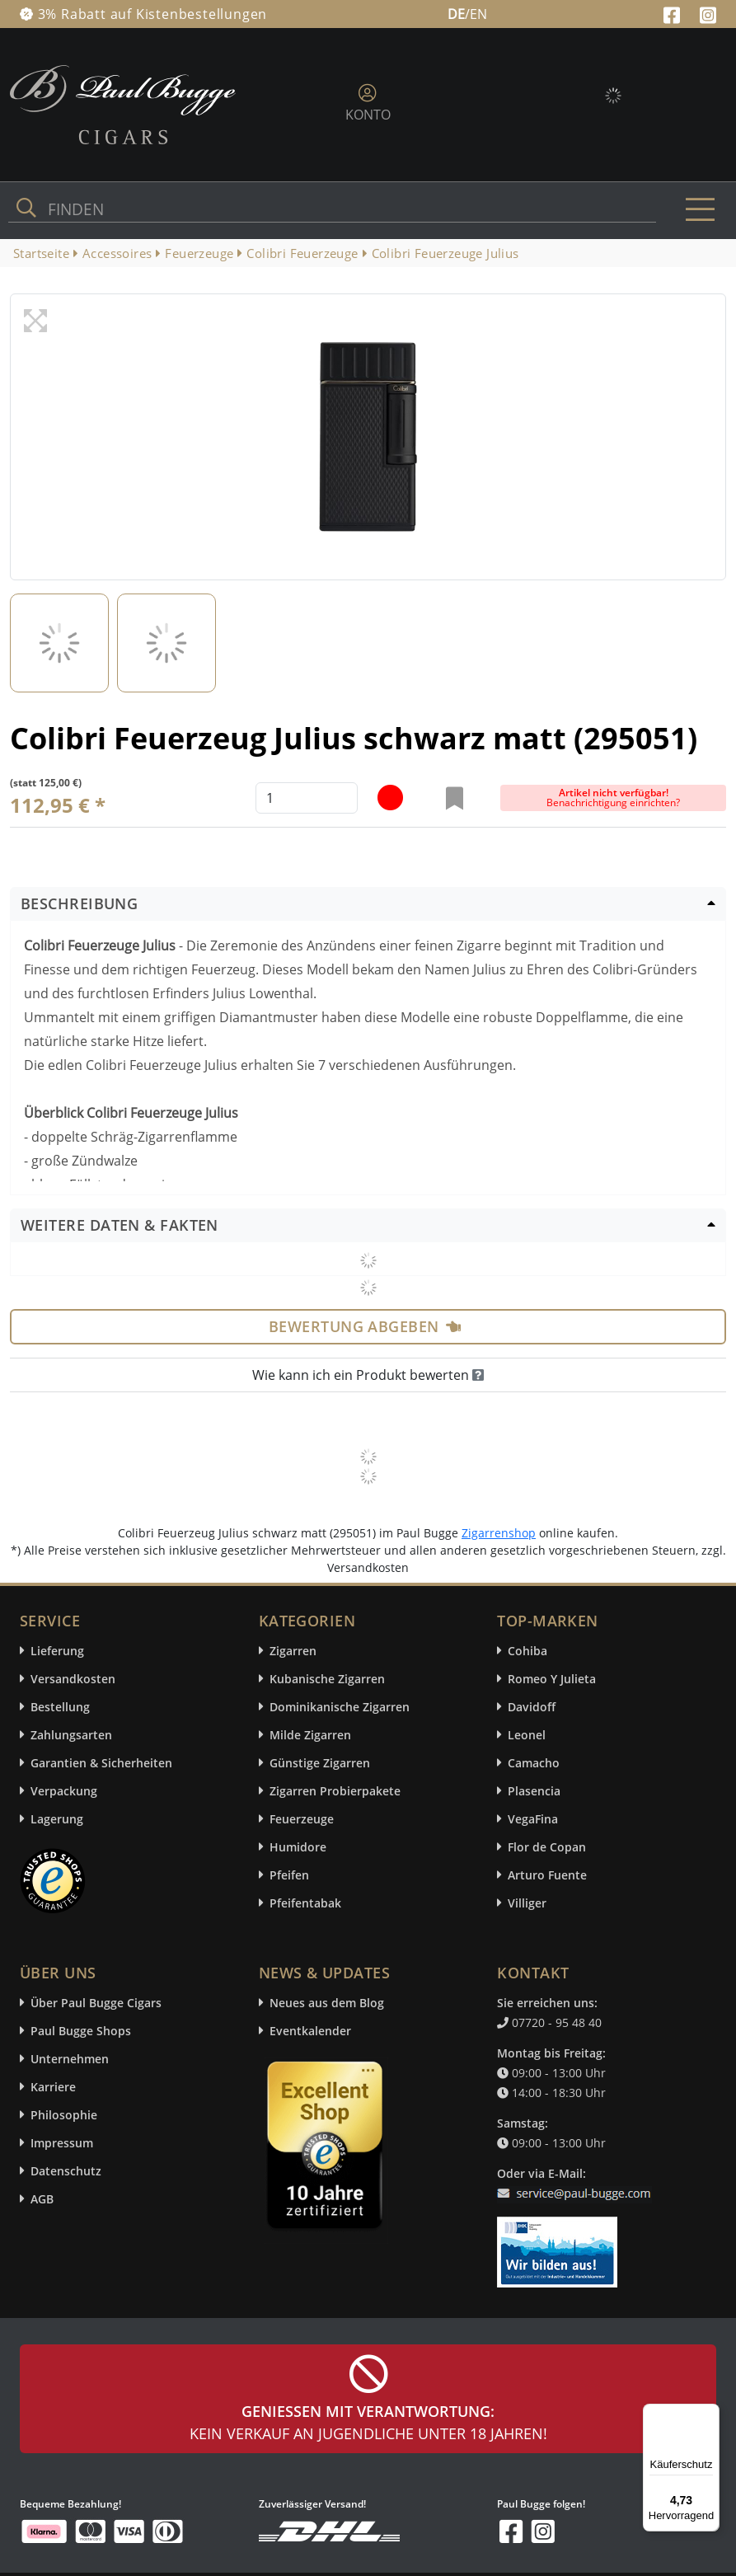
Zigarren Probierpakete (335, 1791)
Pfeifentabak (305, 1903)
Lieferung (57, 1651)
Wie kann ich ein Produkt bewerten (368, 1375)
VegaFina (533, 1819)
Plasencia (534, 1791)
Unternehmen (69, 2059)
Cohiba (527, 1651)
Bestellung (60, 1707)
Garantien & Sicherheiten (101, 1763)
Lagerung (56, 1819)
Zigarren (293, 1651)
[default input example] (307, 798)
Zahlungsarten (71, 1735)
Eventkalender (310, 2031)
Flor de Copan (547, 1847)
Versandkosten (72, 1679)
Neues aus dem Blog (327, 2003)
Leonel (527, 1735)
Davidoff (532, 1707)
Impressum (61, 2143)
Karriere (53, 2087)
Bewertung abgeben (365, 1326)
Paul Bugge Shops (80, 2031)
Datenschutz (65, 2171)
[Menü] (710, 2414)
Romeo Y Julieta (552, 1679)
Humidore (298, 1847)
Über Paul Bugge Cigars (96, 2003)
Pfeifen (289, 1875)
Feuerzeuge (302, 1819)
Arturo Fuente (547, 1875)
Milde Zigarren (310, 1735)
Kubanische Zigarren (327, 1679)
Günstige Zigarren (320, 1763)
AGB (42, 2199)
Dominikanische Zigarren (340, 1707)
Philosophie (63, 2115)
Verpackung (63, 1791)
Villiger (527, 1903)
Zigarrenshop (499, 1533)
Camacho (534, 1763)
